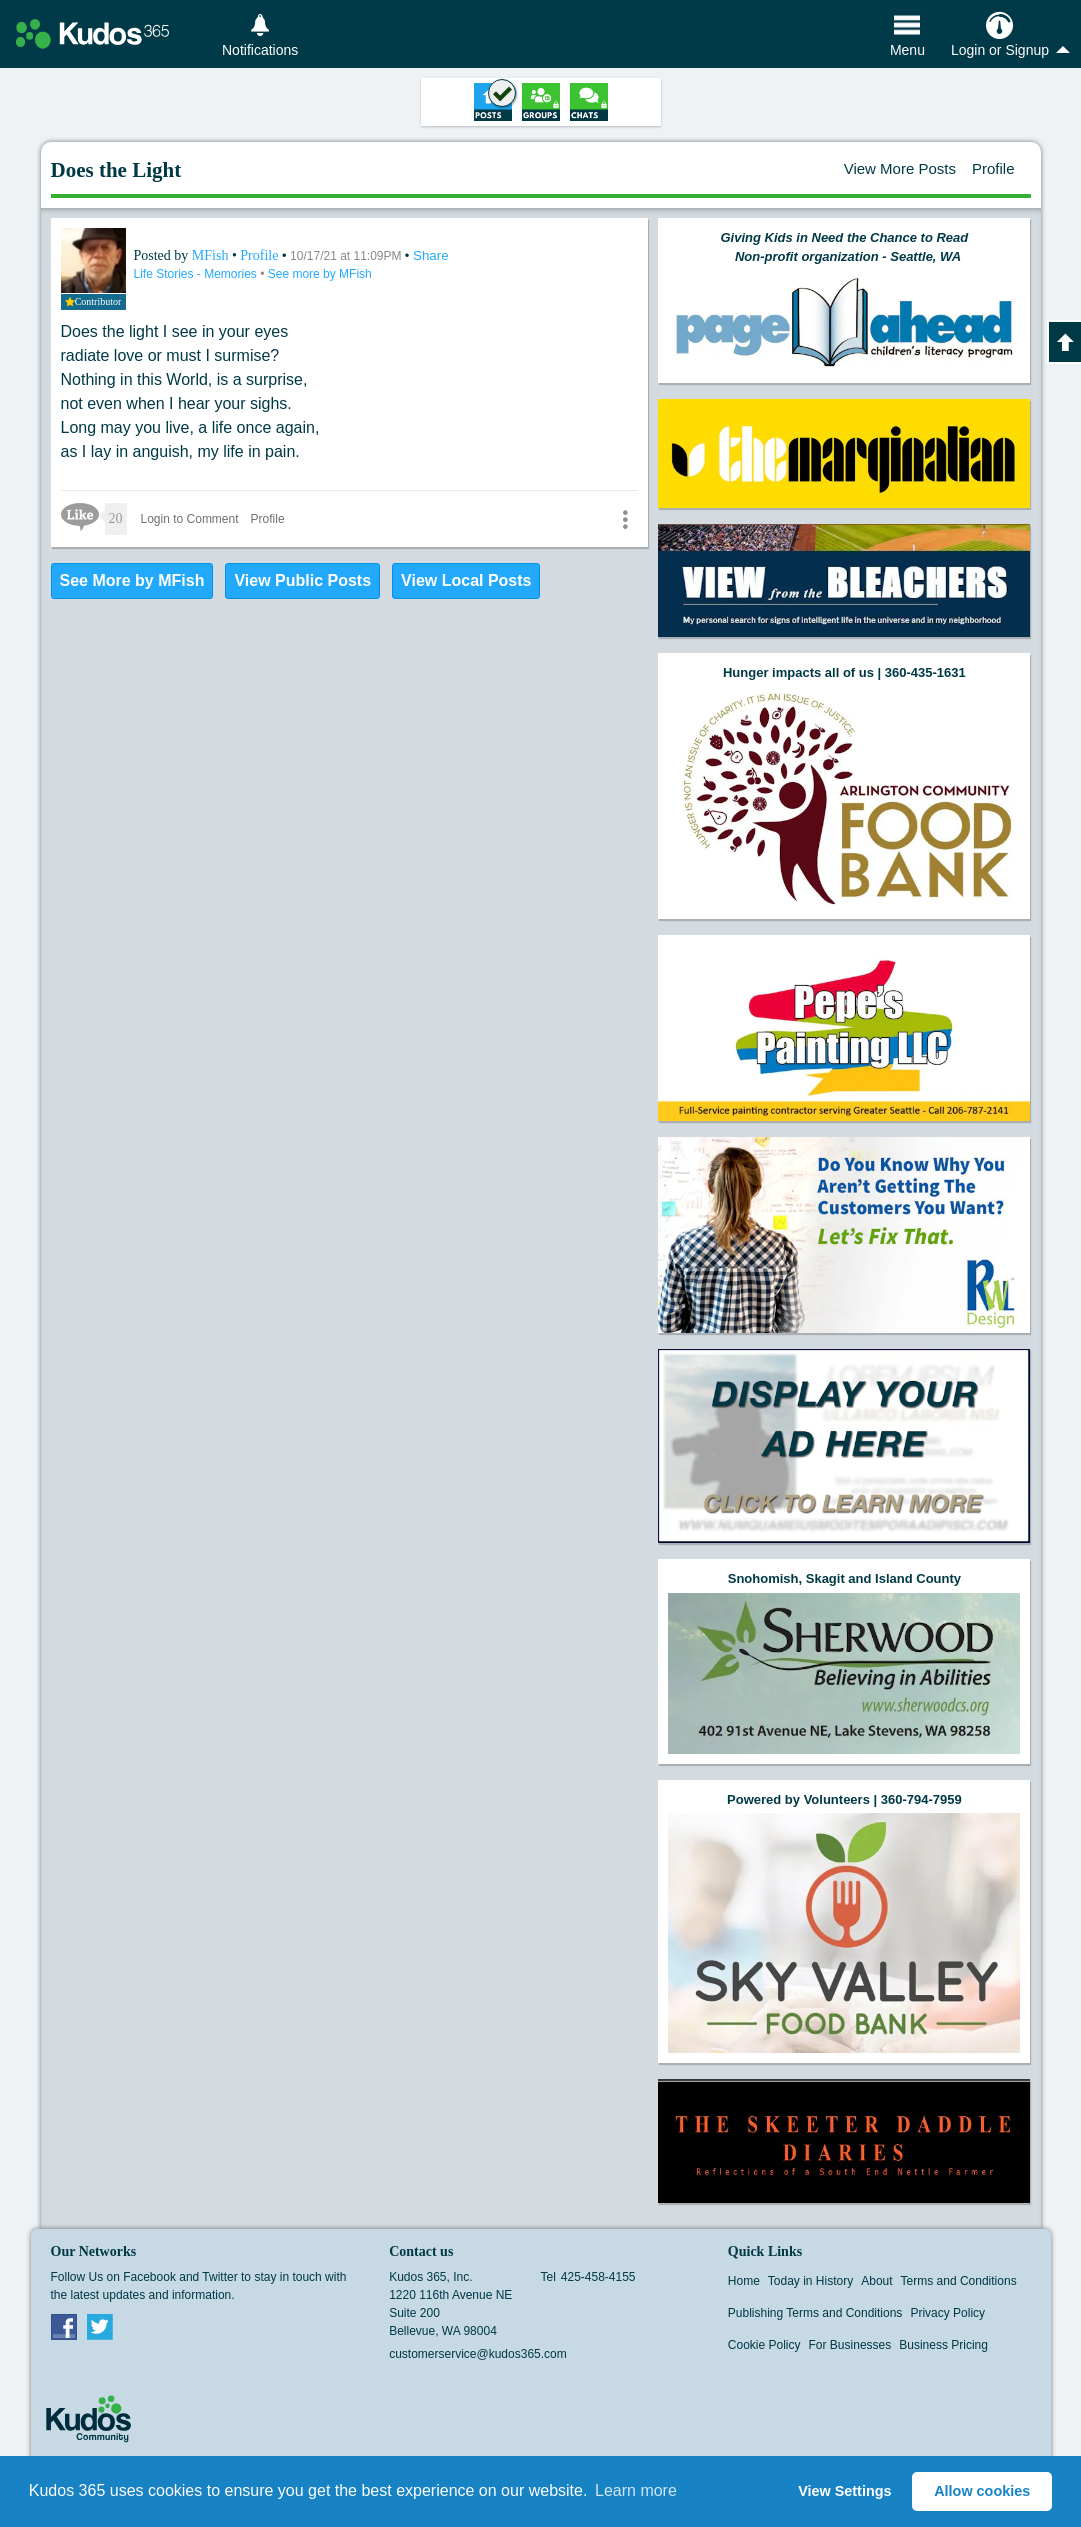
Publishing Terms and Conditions (815, 2313)
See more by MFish (320, 274)
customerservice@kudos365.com (478, 2354)
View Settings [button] (844, 2491)
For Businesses (850, 2345)
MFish (212, 255)
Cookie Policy (764, 2345)
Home (744, 2281)
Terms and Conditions (959, 2281)
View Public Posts (302, 580)
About (876, 2281)
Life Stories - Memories (197, 274)
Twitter (100, 2326)
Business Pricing (943, 2345)
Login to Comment (190, 519)
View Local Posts (466, 580)
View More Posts (900, 168)
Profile (993, 168)
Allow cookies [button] (982, 2491)
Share (431, 255)
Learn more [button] (636, 2490)
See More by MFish (132, 580)
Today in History (810, 2281)
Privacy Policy (947, 2313)
